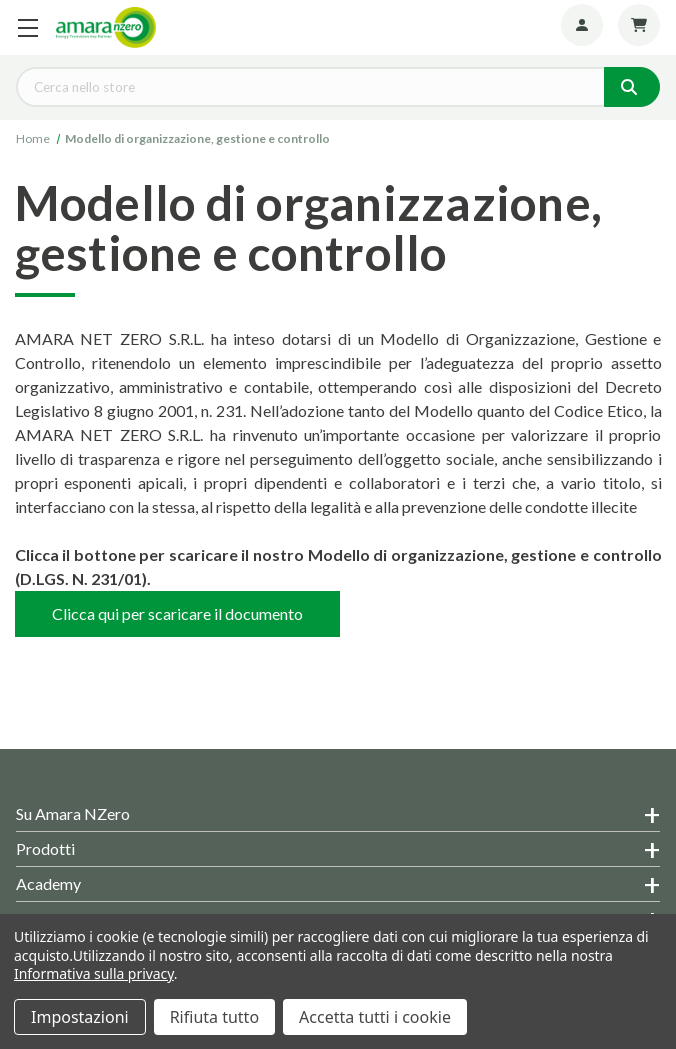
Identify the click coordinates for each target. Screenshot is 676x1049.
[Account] (582, 25)
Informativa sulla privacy (94, 973)
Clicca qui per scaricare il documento (177, 613)
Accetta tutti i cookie (375, 1017)
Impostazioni (80, 1017)
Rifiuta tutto (214, 1017)
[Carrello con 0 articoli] (639, 25)
